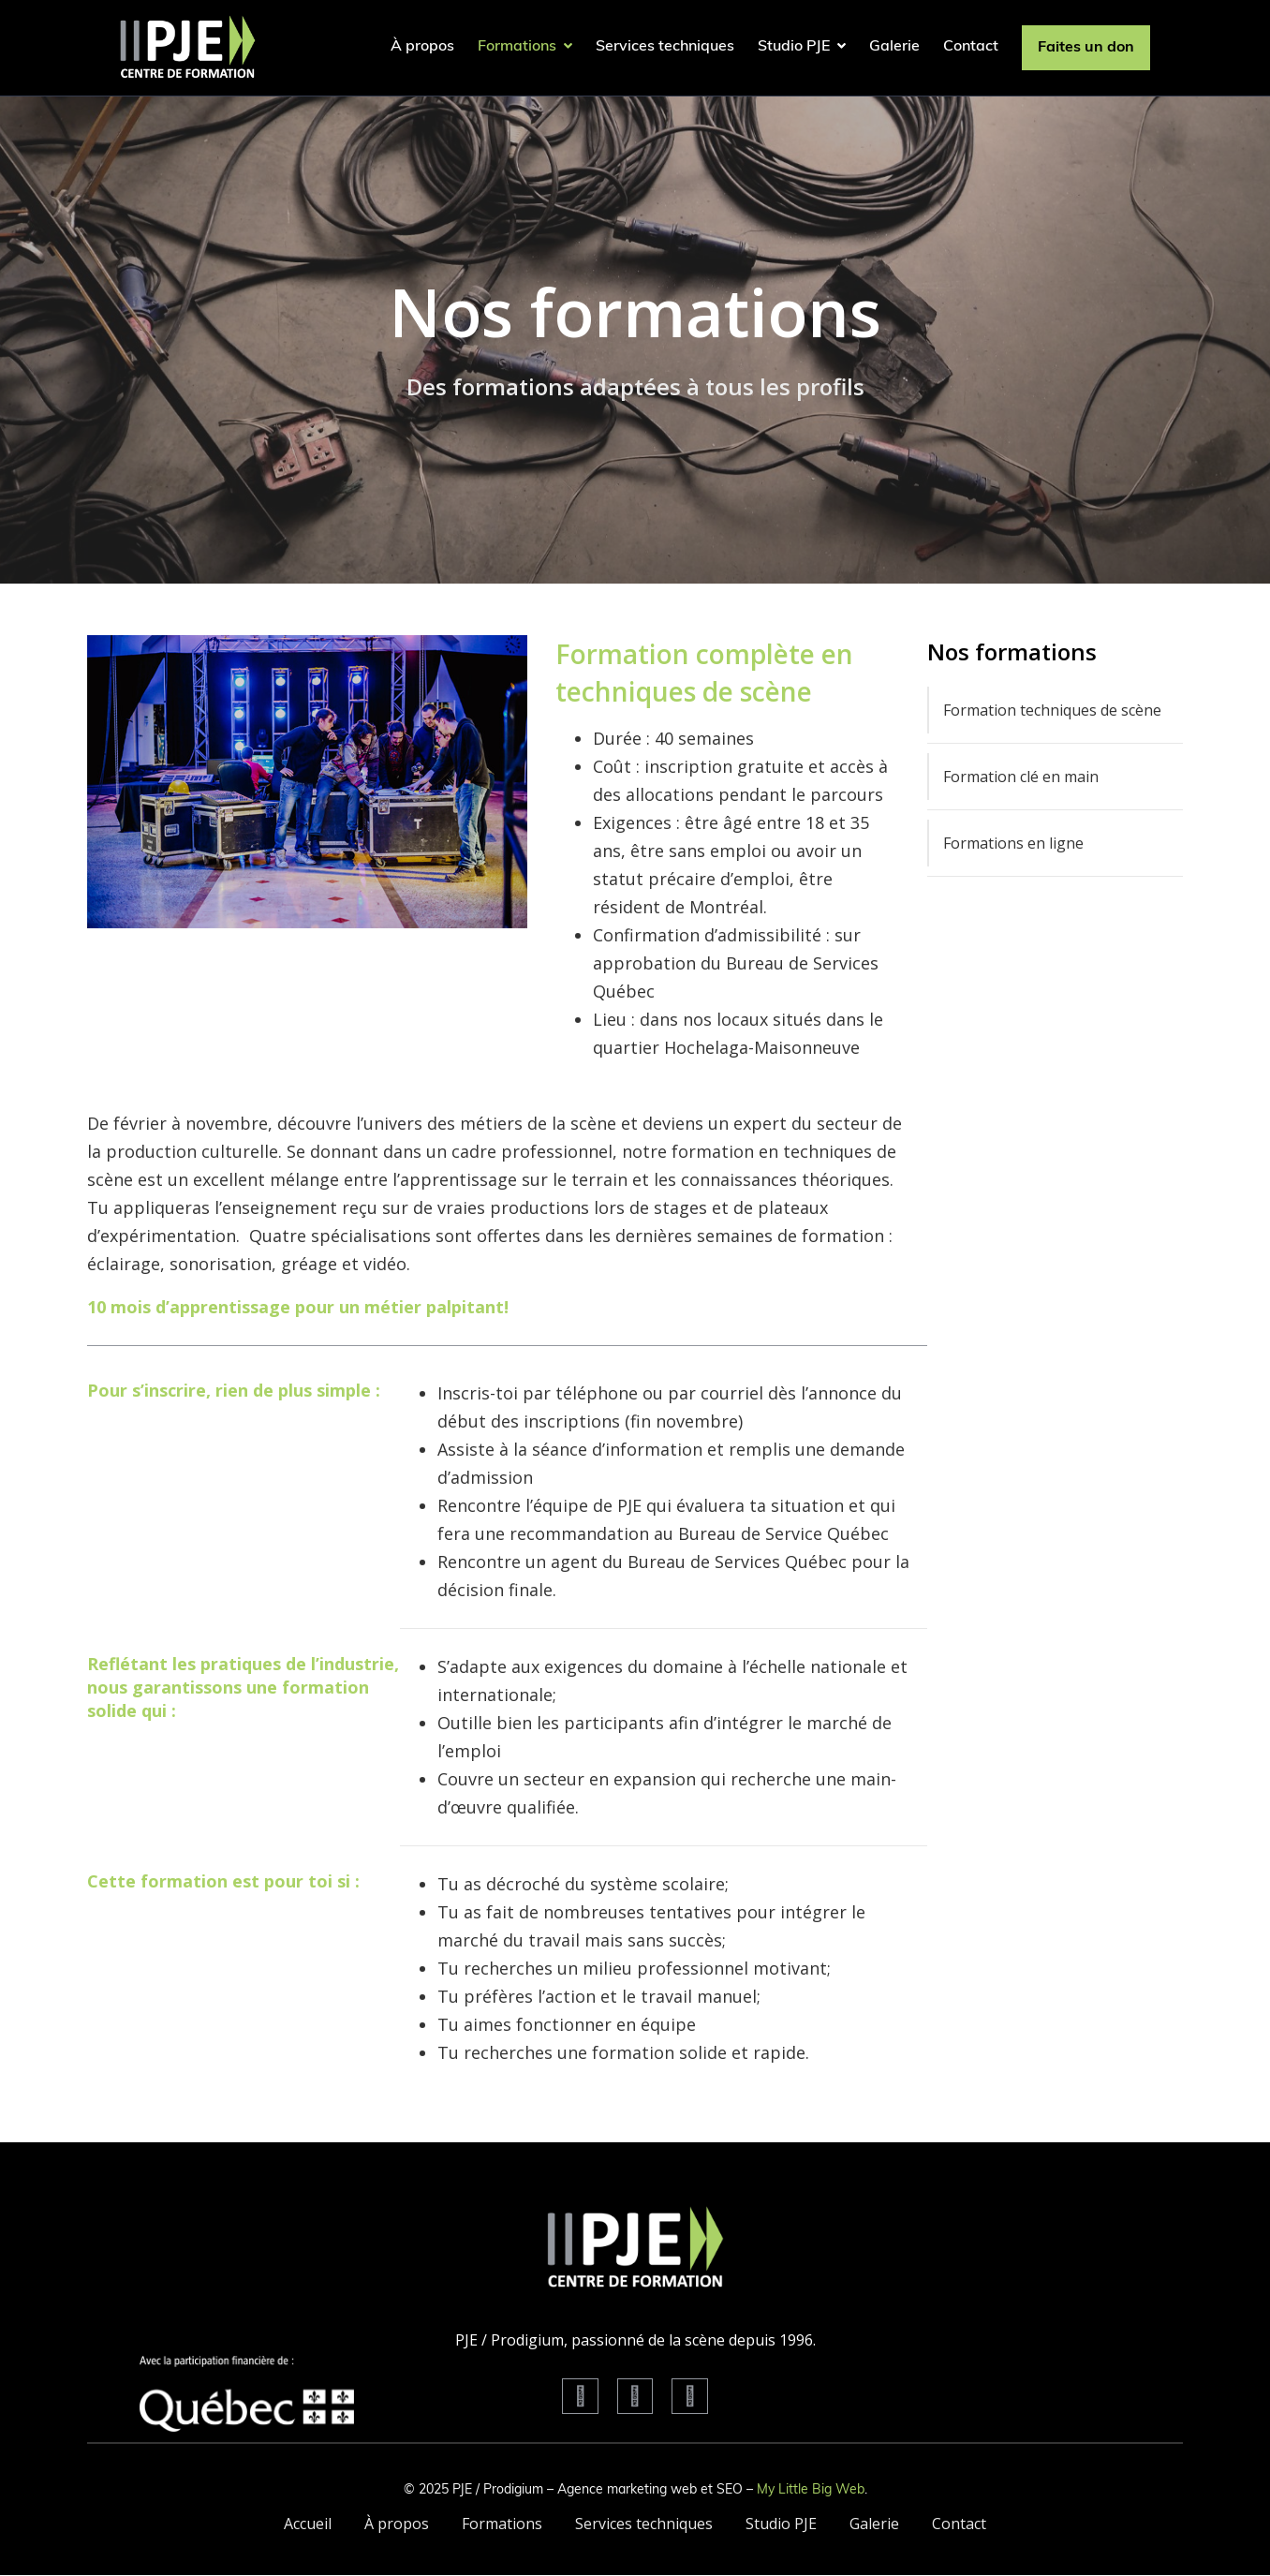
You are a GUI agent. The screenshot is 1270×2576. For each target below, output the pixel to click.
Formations (525, 46)
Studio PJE (802, 46)
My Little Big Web (810, 2490)
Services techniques (665, 46)
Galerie (894, 46)
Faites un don (1086, 47)
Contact (970, 46)
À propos (422, 46)
